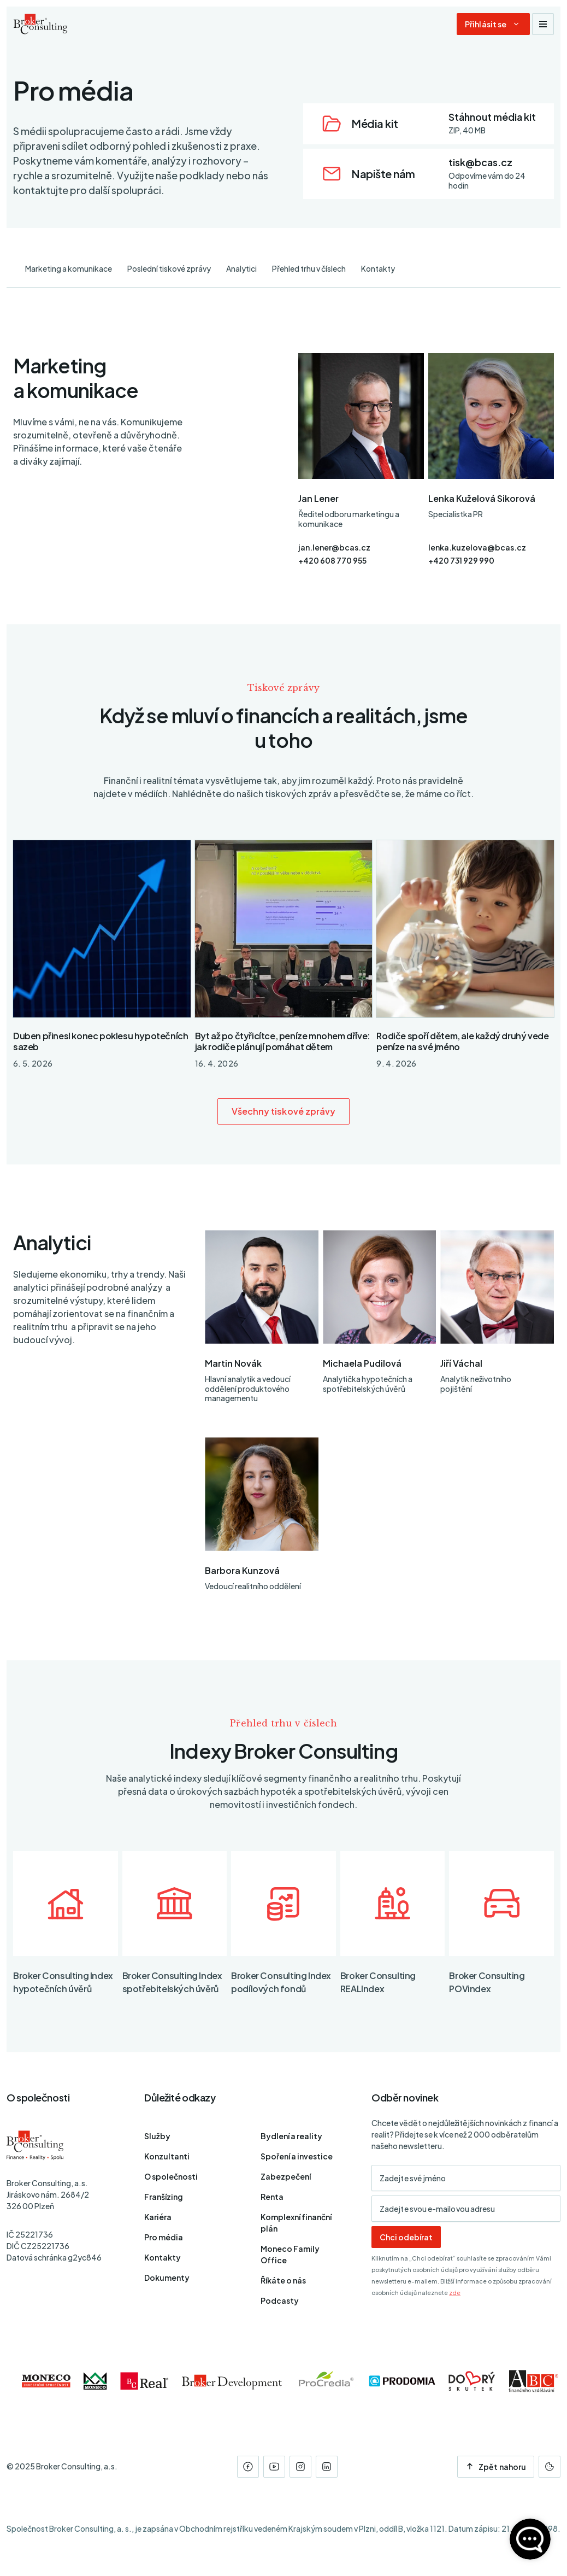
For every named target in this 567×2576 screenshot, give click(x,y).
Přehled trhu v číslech (309, 268)
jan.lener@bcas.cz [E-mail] (334, 547)
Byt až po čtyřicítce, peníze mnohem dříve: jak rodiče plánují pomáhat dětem (282, 1041)
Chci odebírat (406, 2237)
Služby (157, 2136)
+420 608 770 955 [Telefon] (332, 560)
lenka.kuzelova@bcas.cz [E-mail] (477, 547)
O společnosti (171, 2176)
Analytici (241, 268)
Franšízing (163, 2197)
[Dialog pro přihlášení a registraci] (493, 24)
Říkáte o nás (283, 2280)
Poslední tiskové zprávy (169, 268)
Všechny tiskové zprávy (284, 1111)
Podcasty (280, 2300)
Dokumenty (167, 2277)
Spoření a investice (297, 2156)
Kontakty (378, 268)
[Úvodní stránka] (40, 24)
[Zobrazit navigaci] (543, 24)
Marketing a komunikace (68, 268)
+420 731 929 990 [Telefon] (461, 560)
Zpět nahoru (495, 2467)
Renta (272, 2197)
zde (454, 2292)
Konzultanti (167, 2156)
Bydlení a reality (291, 2136)
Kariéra (158, 2217)
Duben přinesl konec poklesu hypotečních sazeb (100, 1041)
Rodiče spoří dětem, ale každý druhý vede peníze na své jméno (462, 1041)
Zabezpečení (286, 2176)
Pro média (163, 2237)
